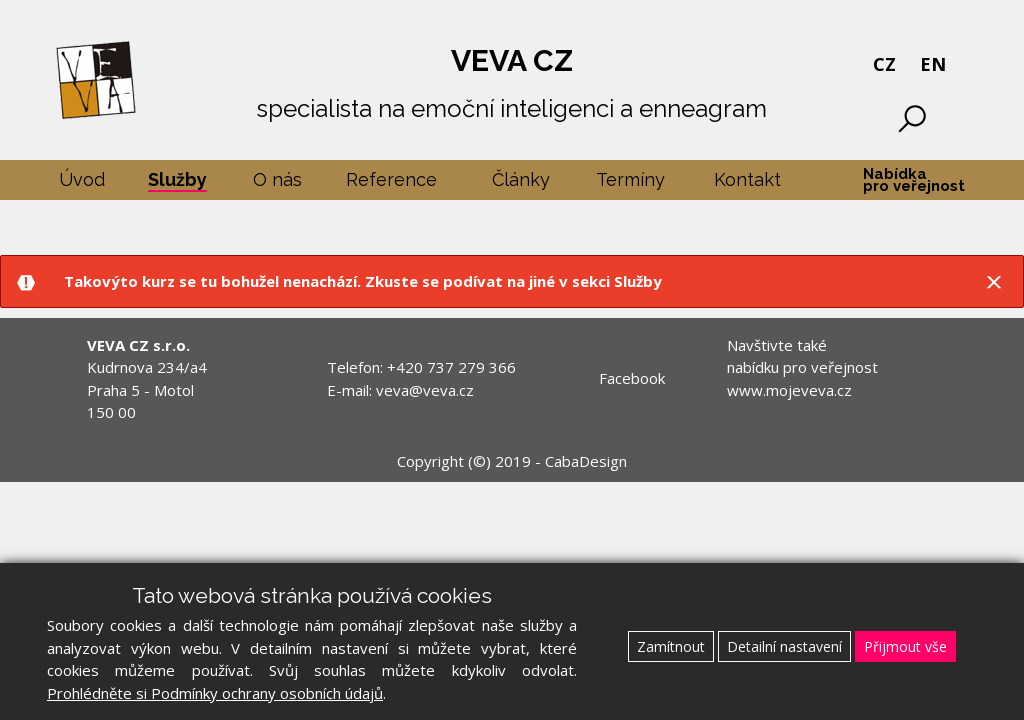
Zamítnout (671, 646)
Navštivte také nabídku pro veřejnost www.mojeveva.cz (802, 367)
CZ (884, 64)
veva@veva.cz (425, 390)
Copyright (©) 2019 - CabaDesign (512, 461)
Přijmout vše (905, 646)
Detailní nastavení (784, 646)
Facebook (632, 378)
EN (933, 64)
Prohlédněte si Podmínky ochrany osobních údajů (215, 693)
